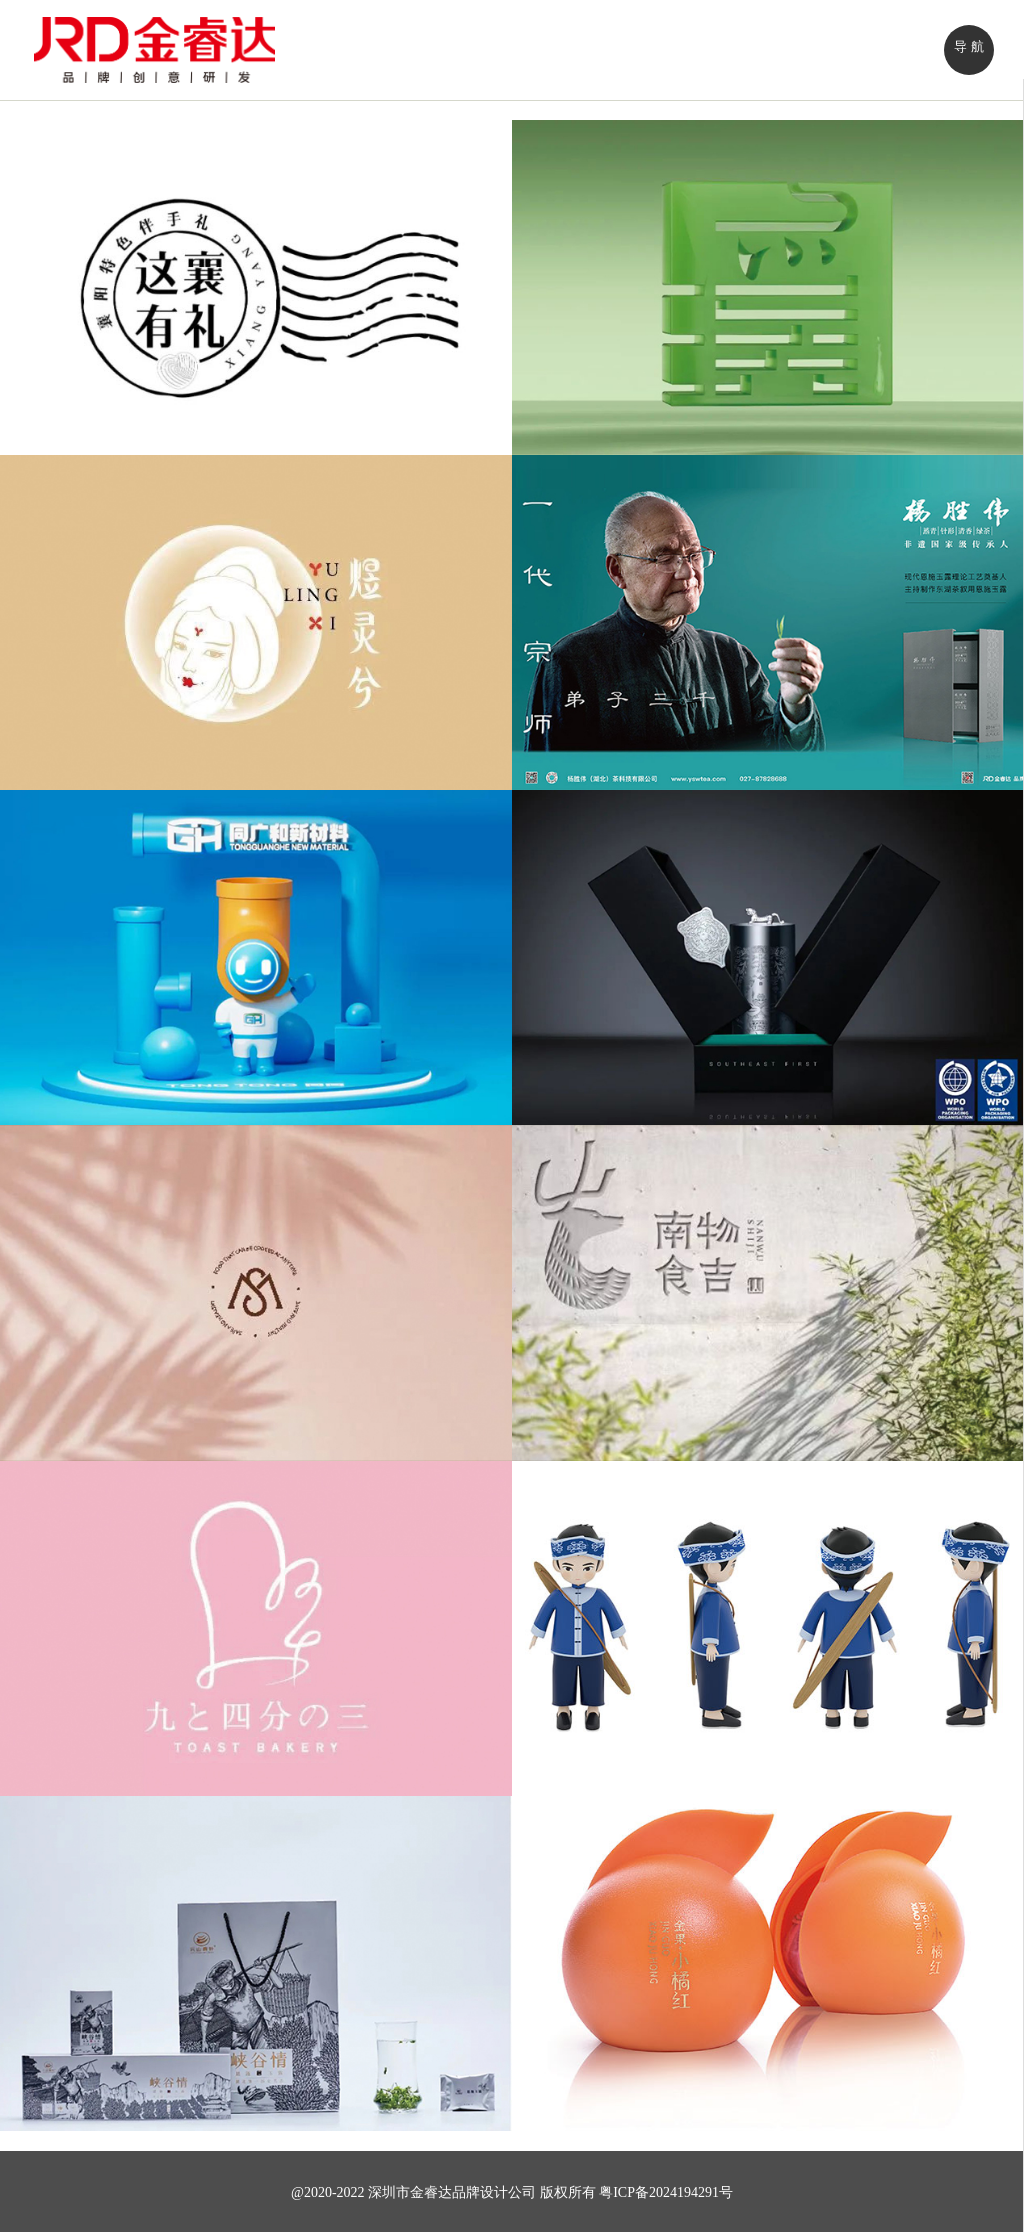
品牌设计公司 (494, 2192)
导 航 (968, 46)
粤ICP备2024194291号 (666, 2192)
